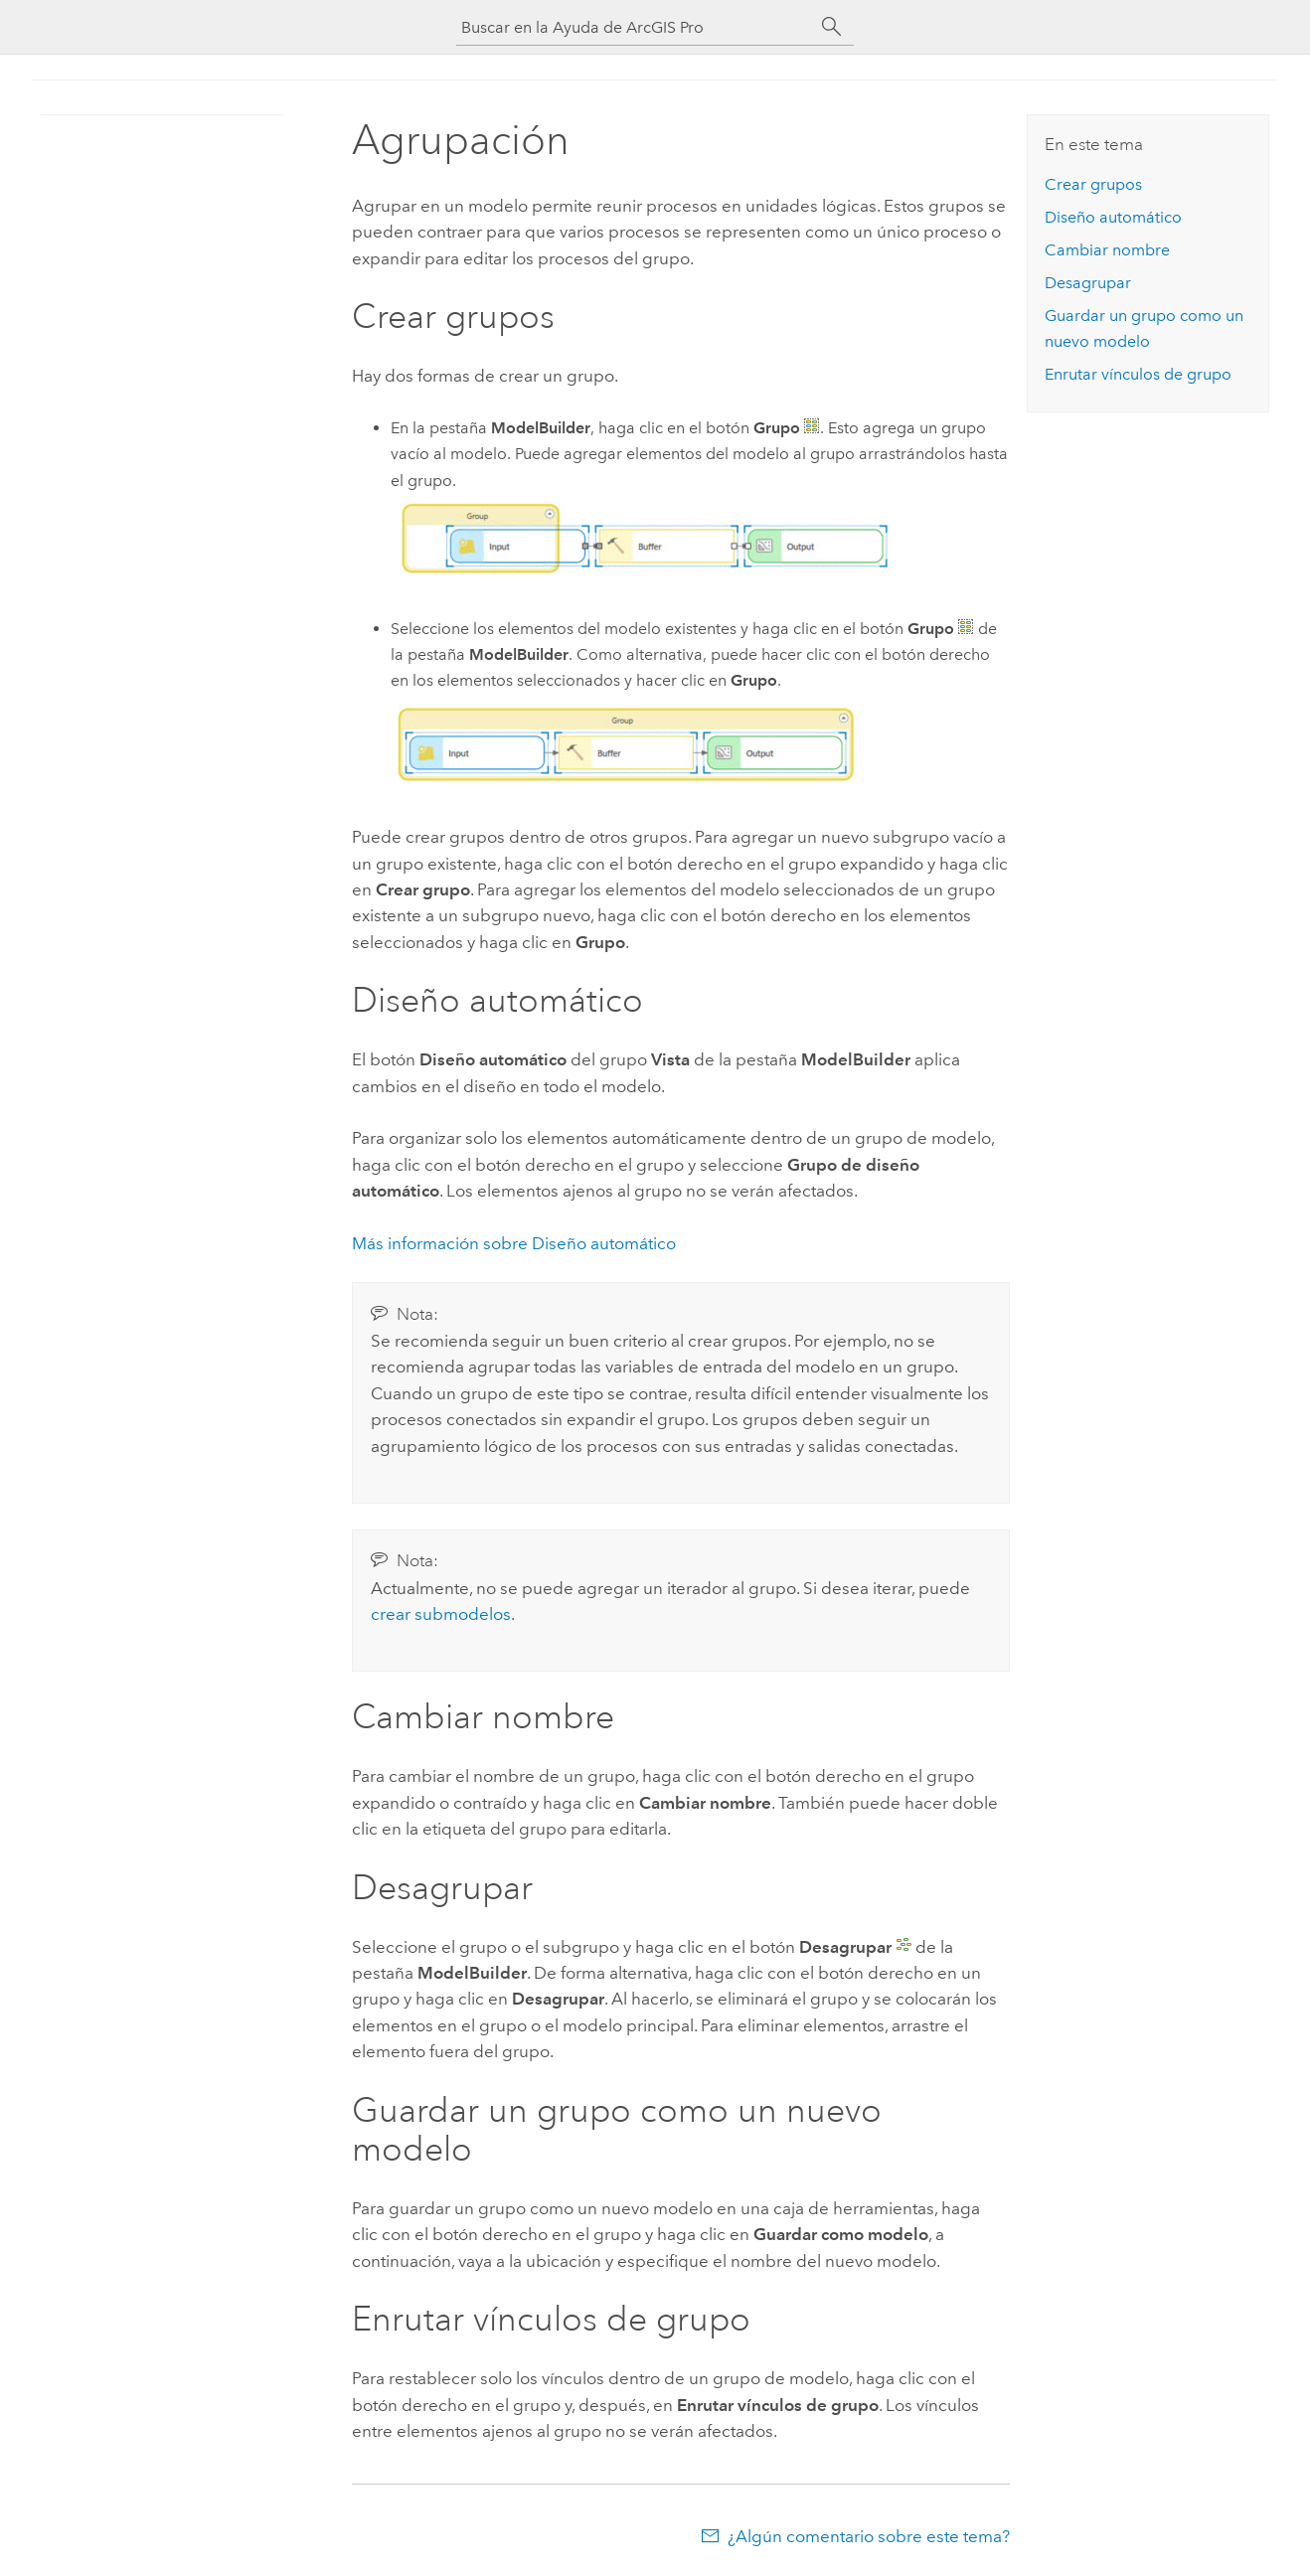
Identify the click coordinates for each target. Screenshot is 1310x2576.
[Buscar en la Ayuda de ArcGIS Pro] (635, 27)
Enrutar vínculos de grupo (1138, 374)
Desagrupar (1088, 282)
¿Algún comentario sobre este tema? (869, 2536)
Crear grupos (1093, 184)
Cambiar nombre (1107, 250)
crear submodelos (441, 1614)
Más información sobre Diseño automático (514, 1243)
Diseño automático (1113, 217)
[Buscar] (832, 27)
